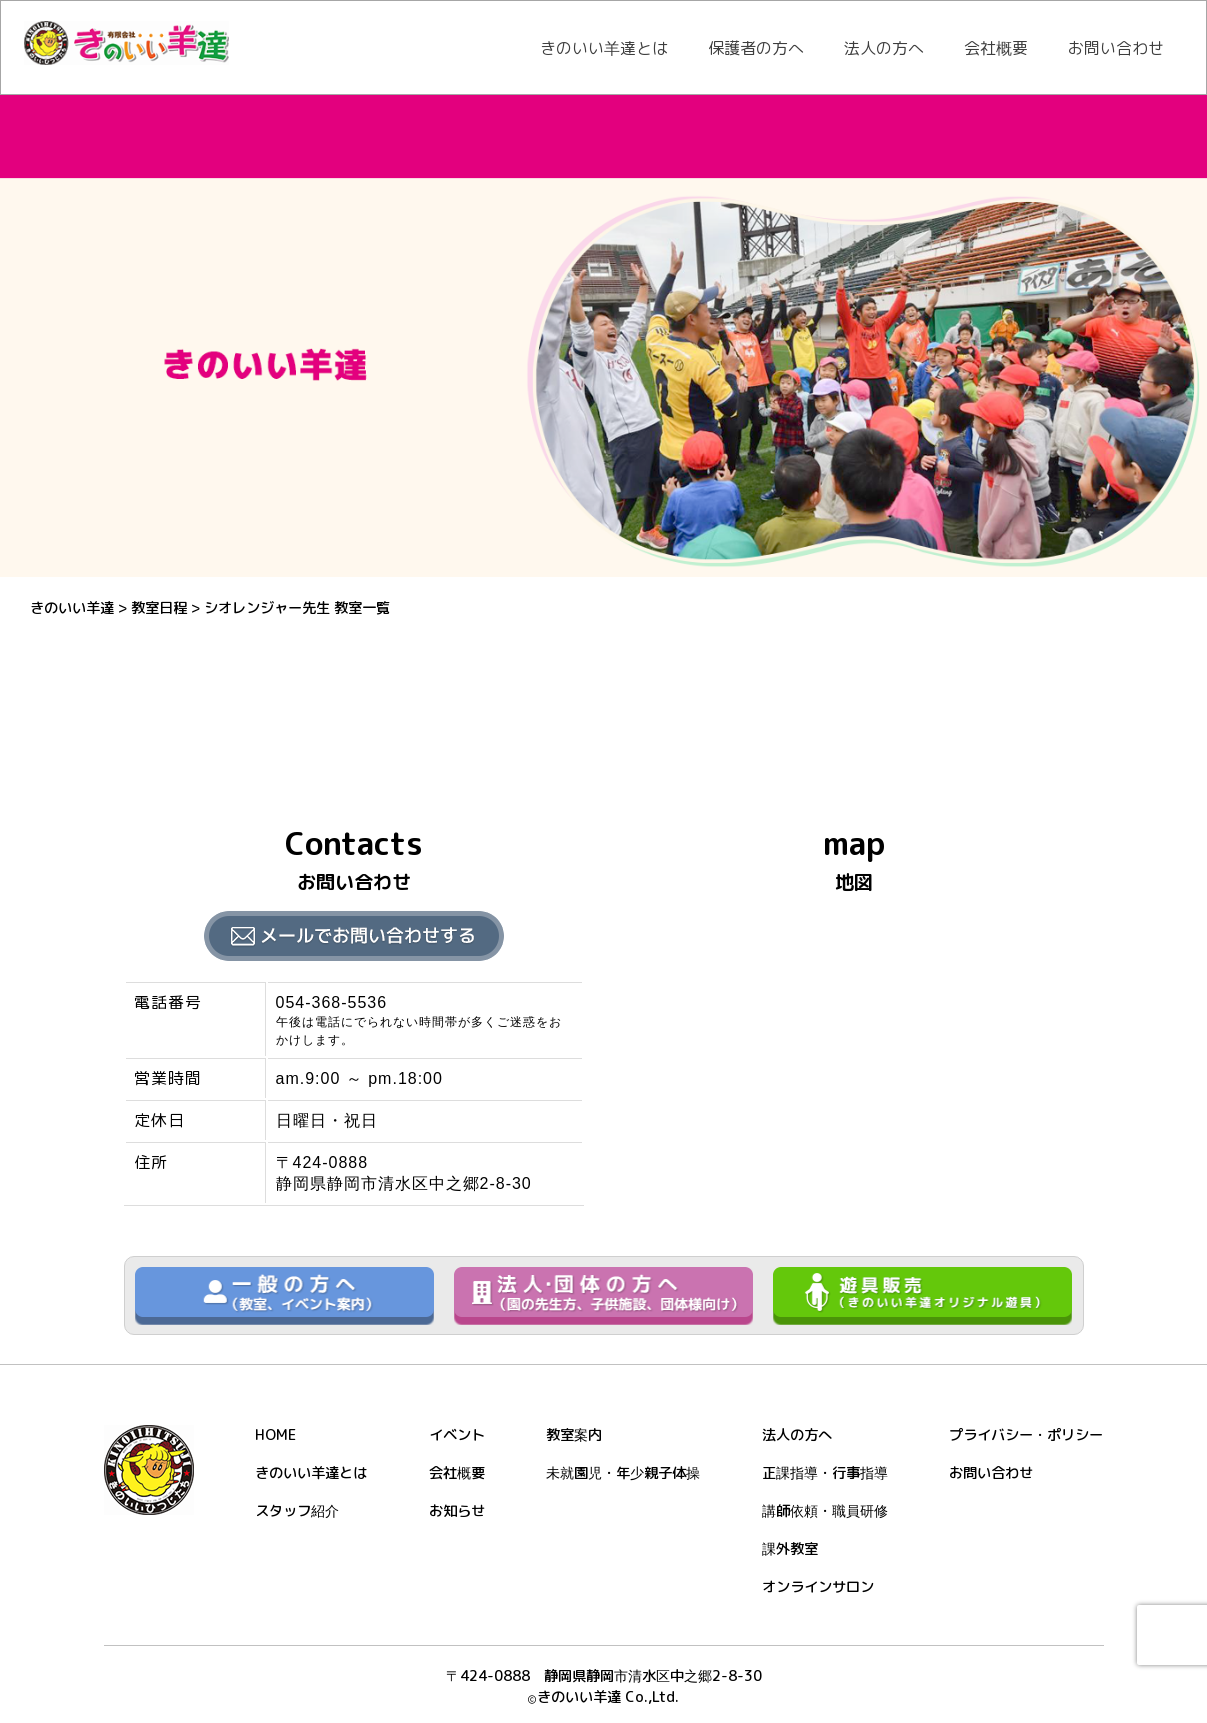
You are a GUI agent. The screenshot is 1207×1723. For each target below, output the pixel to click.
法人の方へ (884, 48)
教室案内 (574, 1435)
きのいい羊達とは (604, 48)
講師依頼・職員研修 (825, 1511)
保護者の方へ (756, 48)
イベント (457, 1435)
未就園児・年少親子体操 (623, 1473)
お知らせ (457, 1511)
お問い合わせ (1116, 48)
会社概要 (996, 48)
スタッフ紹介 (297, 1511)
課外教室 (790, 1549)
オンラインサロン (818, 1587)
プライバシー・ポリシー (1026, 1435)
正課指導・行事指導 (825, 1473)
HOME (275, 1435)
